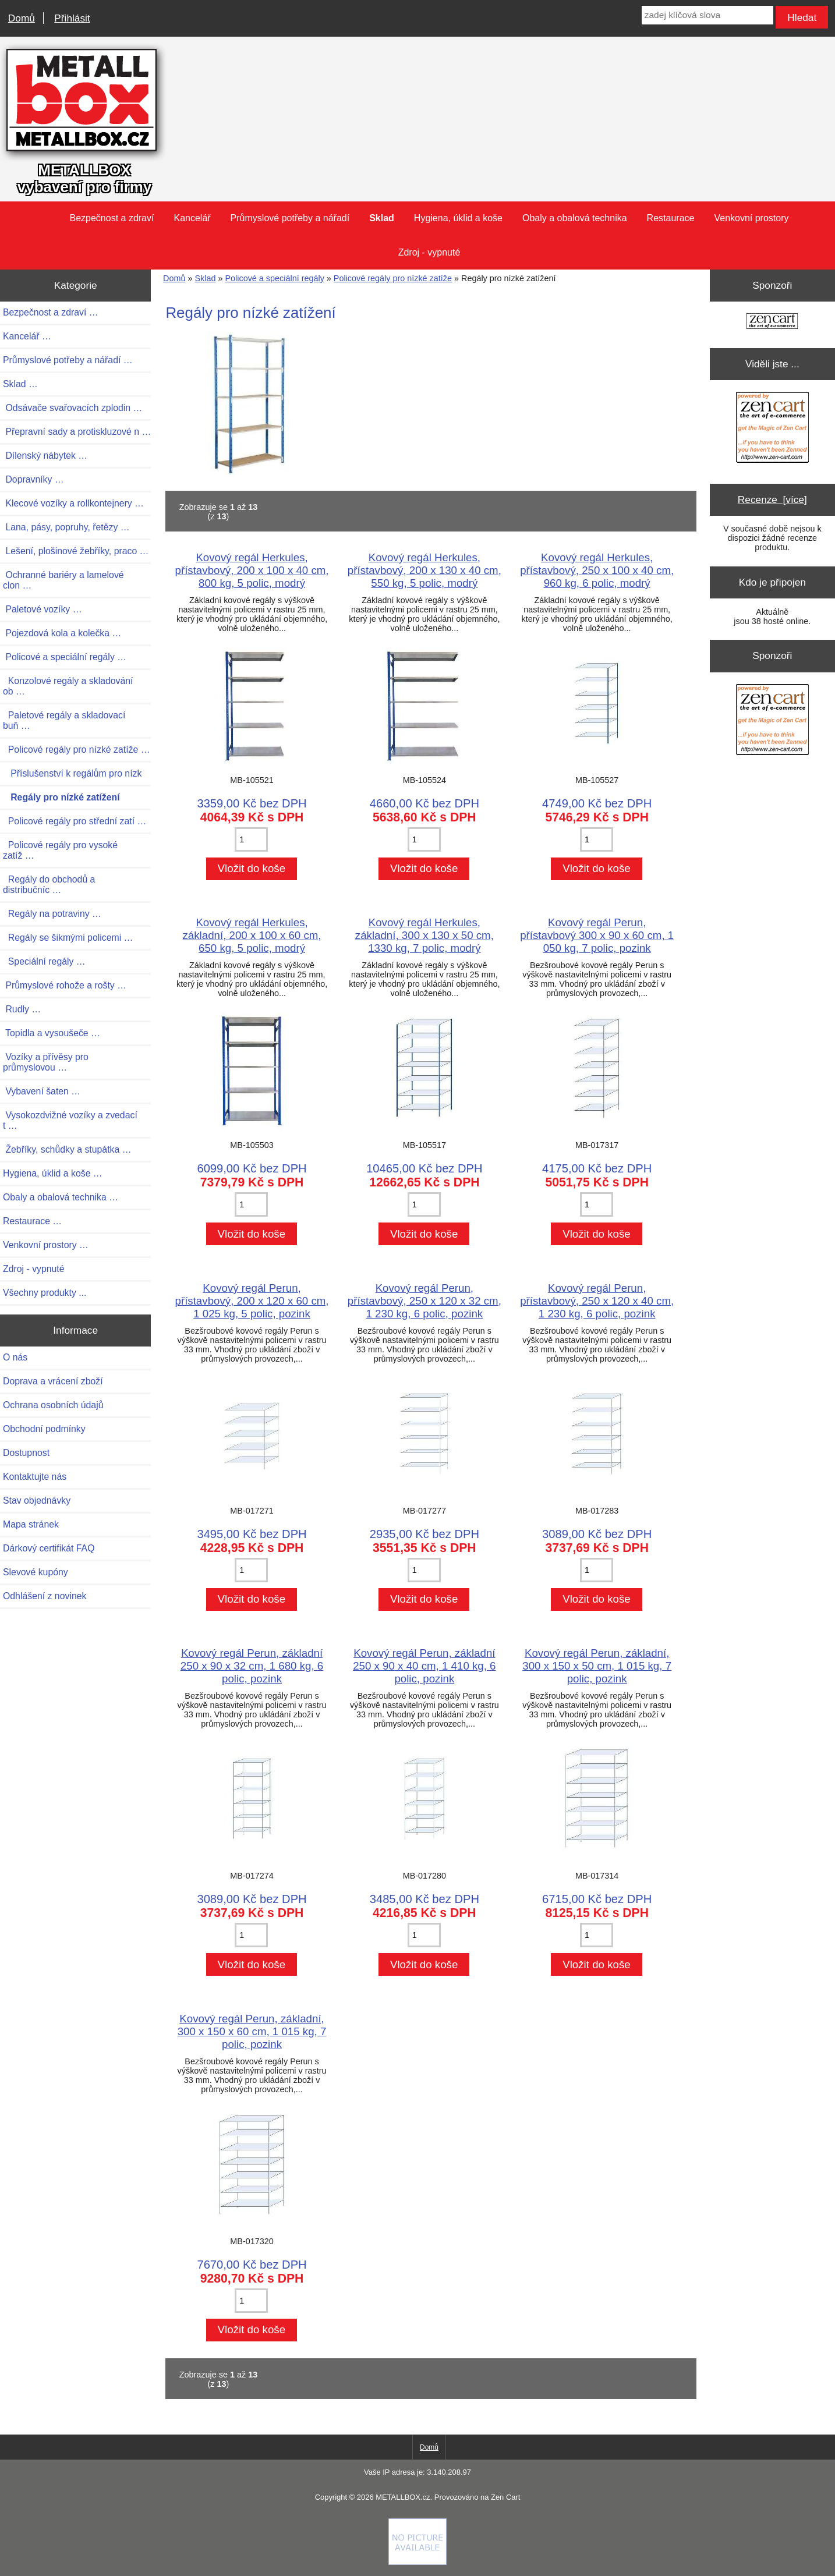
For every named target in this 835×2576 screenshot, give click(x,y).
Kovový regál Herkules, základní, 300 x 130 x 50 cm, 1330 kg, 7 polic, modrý (424, 935)
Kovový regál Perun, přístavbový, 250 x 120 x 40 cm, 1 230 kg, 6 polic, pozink (597, 1301)
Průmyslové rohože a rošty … (64, 985)
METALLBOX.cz (403, 2497)
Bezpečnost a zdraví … (50, 312)
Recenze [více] (772, 499)
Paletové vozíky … (42, 609)
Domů (21, 18)
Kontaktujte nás (34, 1477)
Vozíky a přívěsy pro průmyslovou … (46, 1062)
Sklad (204, 278)
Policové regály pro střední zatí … (74, 821)
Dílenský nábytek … (45, 455)
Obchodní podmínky (44, 1429)
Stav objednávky (36, 1500)
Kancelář (192, 218)
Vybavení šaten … (41, 1091)
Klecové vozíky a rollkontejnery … (73, 503)
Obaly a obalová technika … (60, 1197)
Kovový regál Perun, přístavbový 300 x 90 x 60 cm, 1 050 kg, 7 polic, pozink (597, 935)
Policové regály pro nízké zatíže (393, 278)
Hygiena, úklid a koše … (52, 1173)
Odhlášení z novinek (44, 1596)
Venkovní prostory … (46, 1245)
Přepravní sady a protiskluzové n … (77, 432)
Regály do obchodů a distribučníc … (49, 884)
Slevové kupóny (35, 1572)
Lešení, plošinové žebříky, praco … (75, 551)
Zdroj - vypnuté (429, 252)
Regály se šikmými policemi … (68, 937)
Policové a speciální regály (274, 278)
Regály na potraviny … (52, 914)
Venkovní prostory (751, 218)
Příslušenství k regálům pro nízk (72, 773)
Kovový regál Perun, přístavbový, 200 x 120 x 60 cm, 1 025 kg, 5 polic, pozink (252, 1301)
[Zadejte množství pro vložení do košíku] (251, 839)
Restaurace (671, 218)
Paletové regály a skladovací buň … (64, 720)
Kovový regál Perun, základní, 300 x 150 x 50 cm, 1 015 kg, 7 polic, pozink (596, 1666)
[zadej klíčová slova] (707, 15)
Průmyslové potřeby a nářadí (290, 218)
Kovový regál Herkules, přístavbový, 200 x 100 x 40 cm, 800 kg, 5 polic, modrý (252, 570)
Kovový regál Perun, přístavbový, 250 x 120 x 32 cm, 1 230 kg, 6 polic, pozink (424, 1301)
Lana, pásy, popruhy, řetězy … (66, 527)
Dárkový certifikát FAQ (48, 1548)
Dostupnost (26, 1453)
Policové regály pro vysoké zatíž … (60, 850)
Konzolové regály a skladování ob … (68, 686)
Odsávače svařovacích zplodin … (72, 408)
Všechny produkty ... (44, 1293)
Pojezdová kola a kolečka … (62, 633)
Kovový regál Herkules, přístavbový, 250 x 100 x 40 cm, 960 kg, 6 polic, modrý (597, 570)
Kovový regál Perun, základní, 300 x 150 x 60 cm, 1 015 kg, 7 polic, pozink (252, 2031)
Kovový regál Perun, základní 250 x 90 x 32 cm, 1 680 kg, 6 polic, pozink (252, 1666)
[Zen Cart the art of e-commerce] (772, 322)
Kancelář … (27, 336)
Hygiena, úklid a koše (458, 218)
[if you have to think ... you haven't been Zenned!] (417, 2562)
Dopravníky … (33, 479)
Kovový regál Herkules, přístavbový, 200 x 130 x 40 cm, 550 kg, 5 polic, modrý (424, 570)
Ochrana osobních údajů (53, 1405)
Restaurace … (32, 1221)
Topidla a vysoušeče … (51, 1033)
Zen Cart (505, 2497)
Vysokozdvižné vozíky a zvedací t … (70, 1120)
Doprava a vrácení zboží (53, 1381)
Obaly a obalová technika (574, 218)
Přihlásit (72, 18)
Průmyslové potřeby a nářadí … (68, 360)
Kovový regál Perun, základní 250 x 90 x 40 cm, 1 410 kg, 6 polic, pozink (424, 1666)
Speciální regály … (44, 961)
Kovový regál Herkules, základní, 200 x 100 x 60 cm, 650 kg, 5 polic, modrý (251, 935)
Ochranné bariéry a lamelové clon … (63, 580)
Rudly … (22, 1009)
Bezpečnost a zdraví (111, 218)
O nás (15, 1357)
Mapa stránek (31, 1524)
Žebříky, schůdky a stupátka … (67, 1149)
